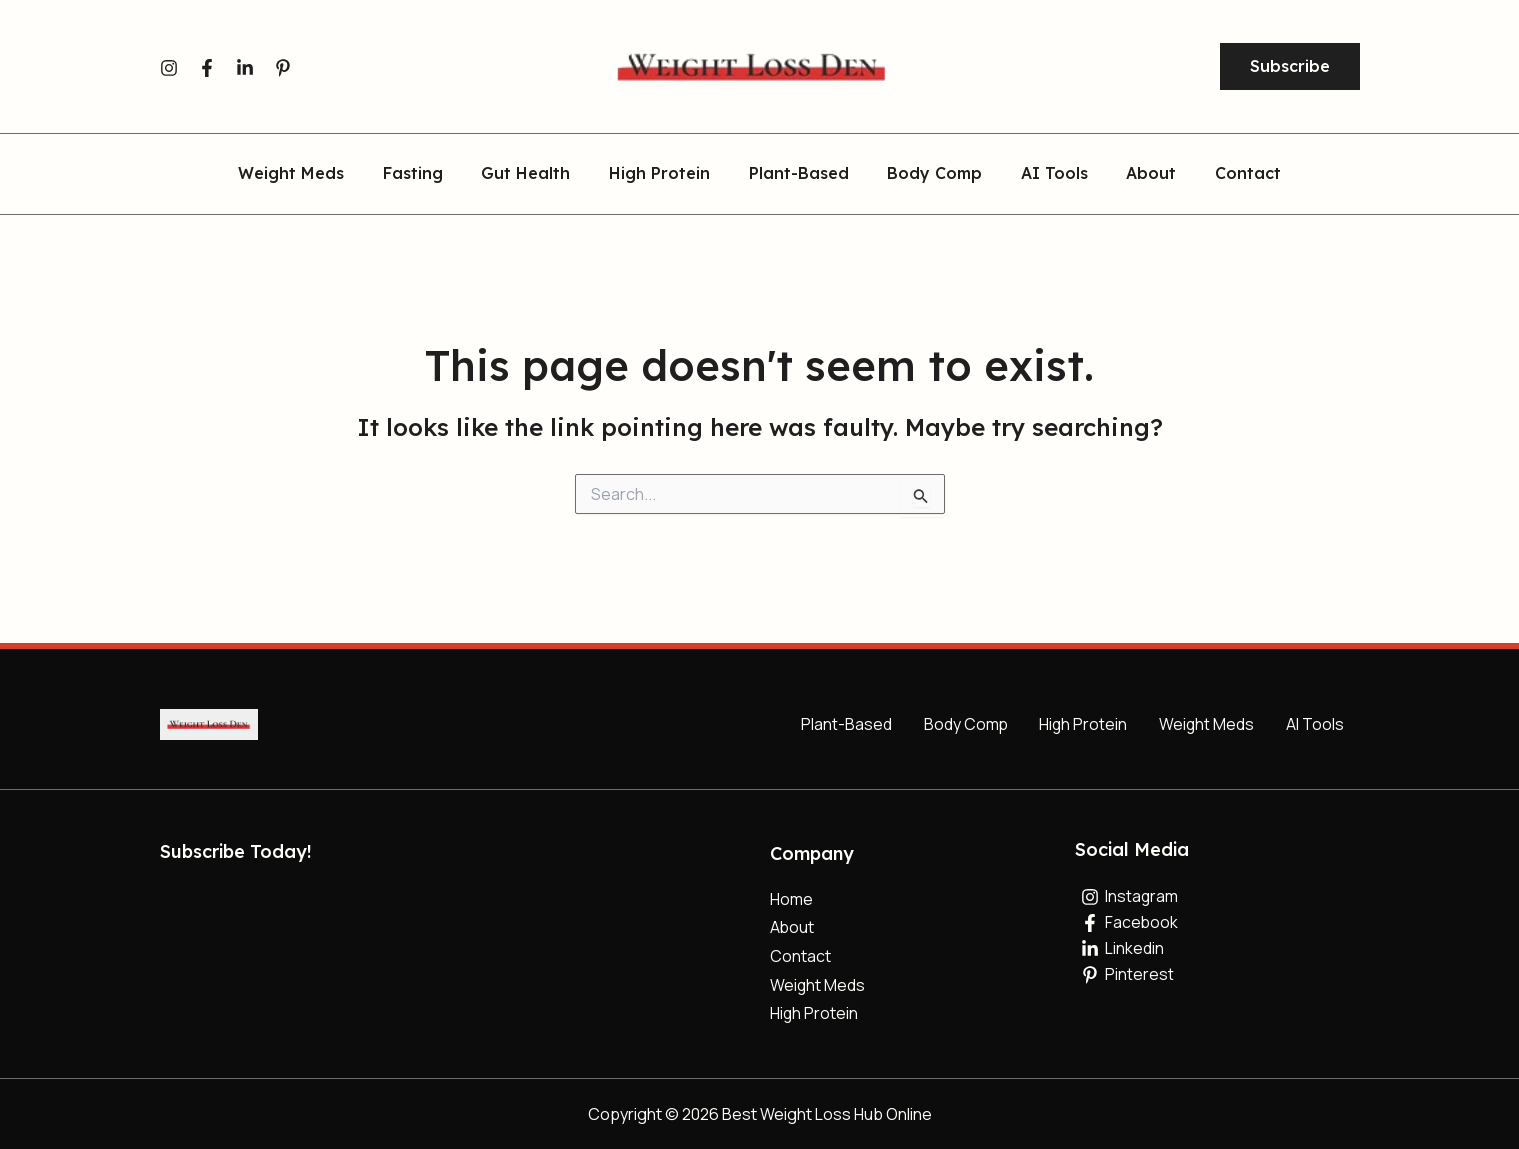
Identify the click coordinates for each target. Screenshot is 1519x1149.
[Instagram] (169, 68)
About (1132, 174)
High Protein (666, 174)
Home (791, 898)
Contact (1222, 174)
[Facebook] (207, 68)
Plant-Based (799, 174)
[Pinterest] (283, 68)
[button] (1290, 67)
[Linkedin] (245, 68)
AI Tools (1041, 174)
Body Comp (928, 174)
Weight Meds (318, 174)
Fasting (433, 174)
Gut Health (539, 174)
